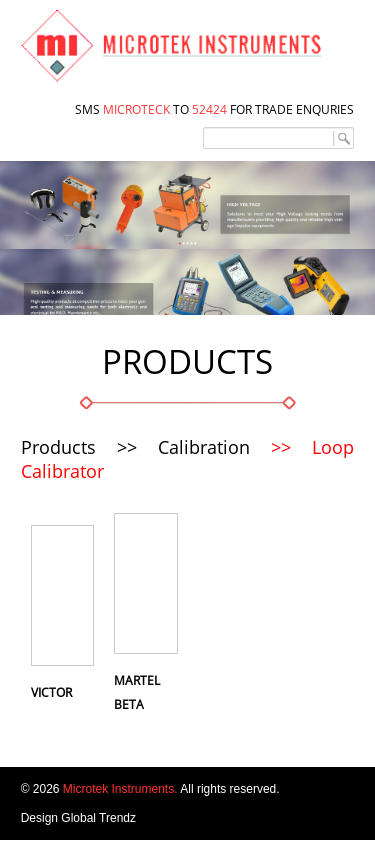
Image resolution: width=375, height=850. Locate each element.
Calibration (204, 447)
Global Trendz (98, 818)
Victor (51, 692)
